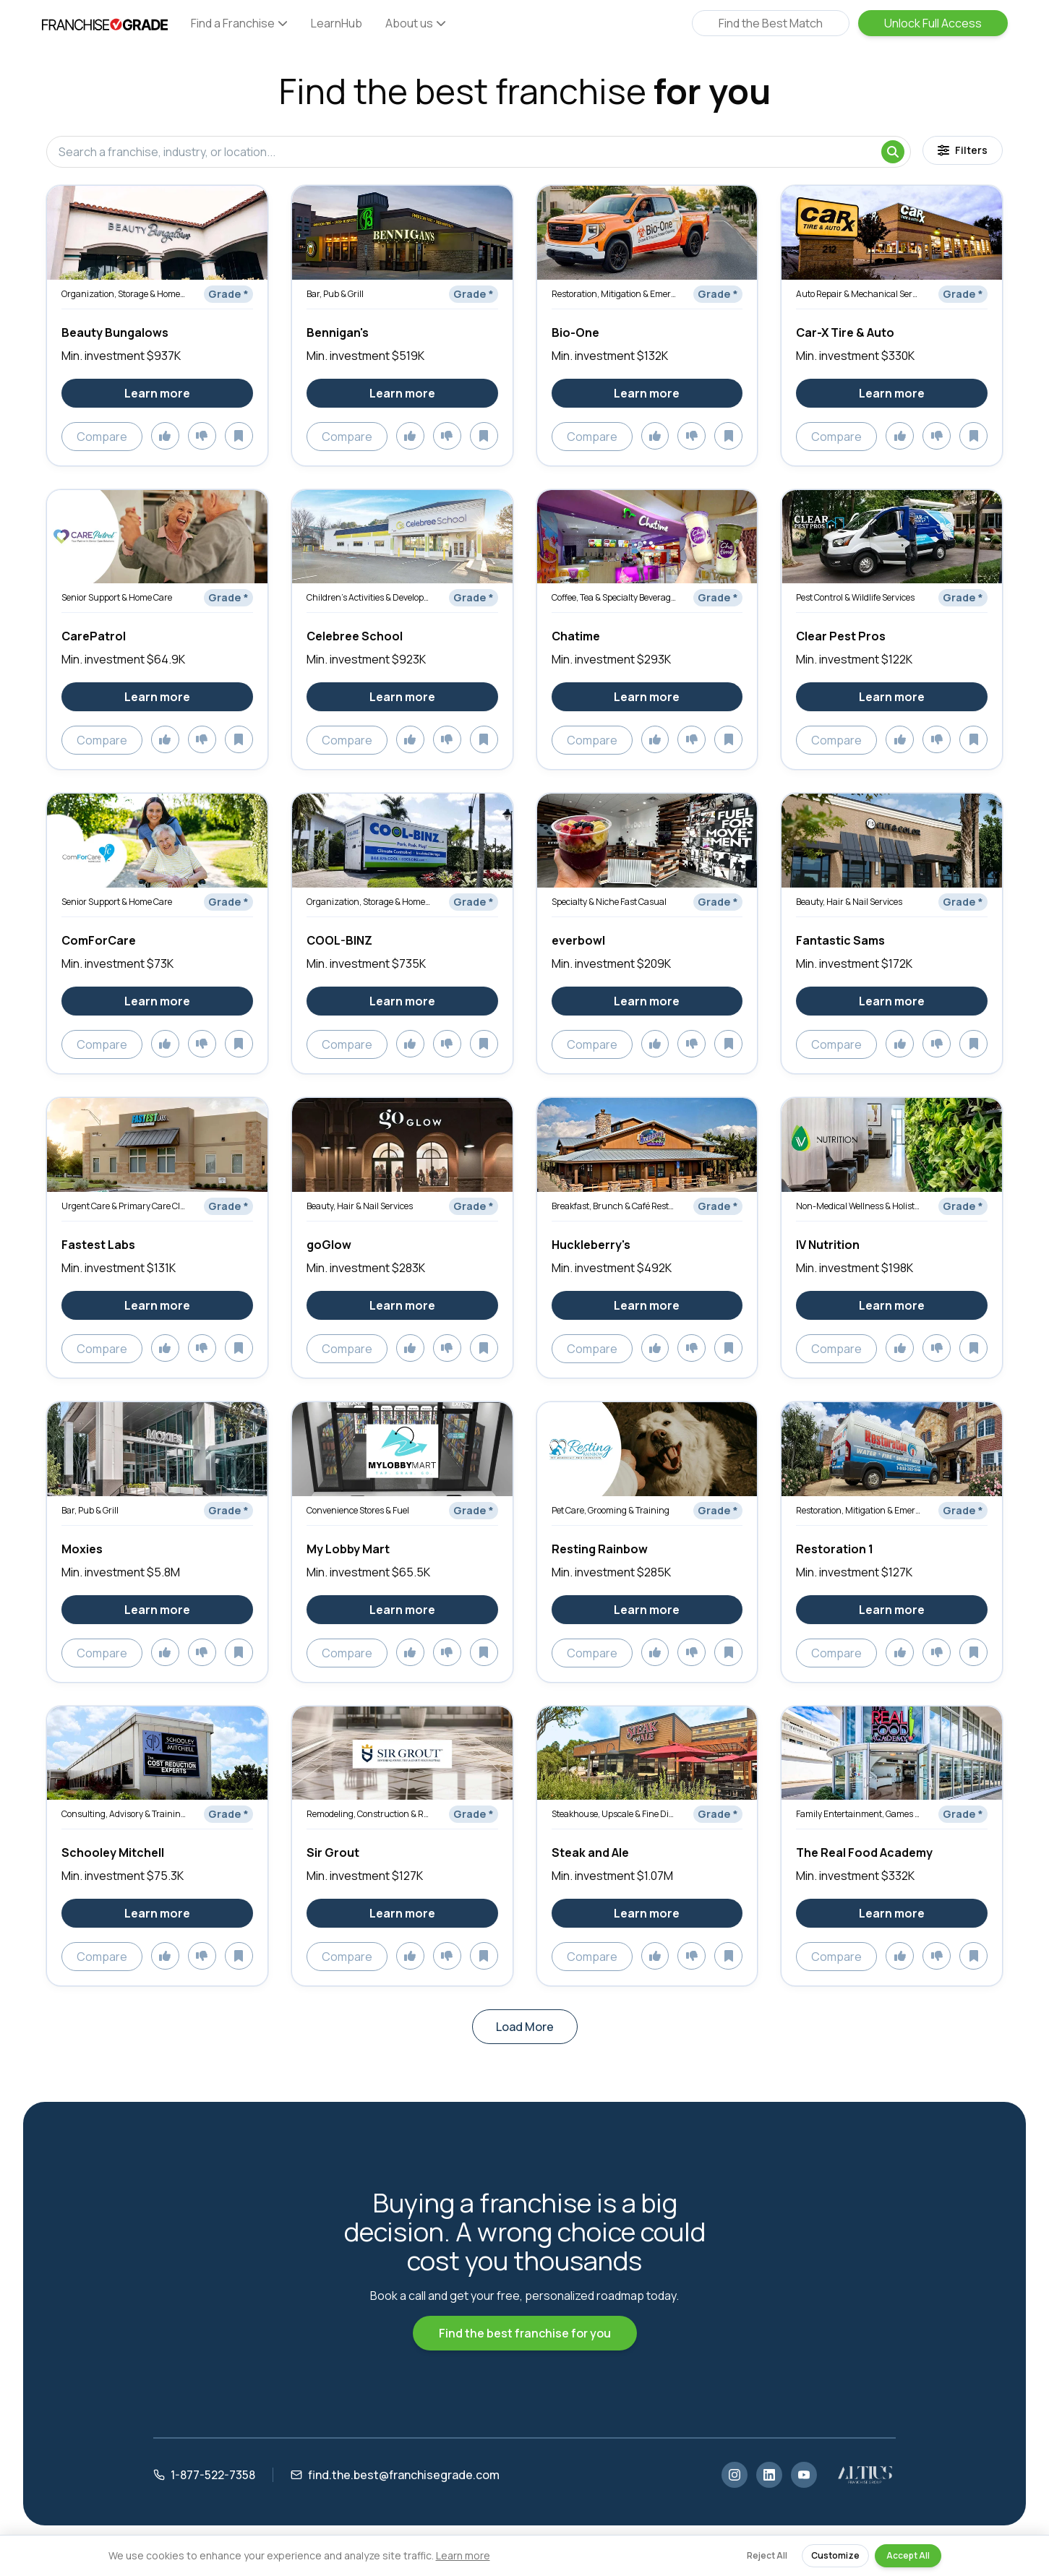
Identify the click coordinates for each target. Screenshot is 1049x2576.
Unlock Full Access (933, 23)
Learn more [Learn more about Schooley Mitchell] (157, 1913)
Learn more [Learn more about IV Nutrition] (892, 1305)
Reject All (767, 2555)
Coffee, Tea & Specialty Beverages (614, 597)
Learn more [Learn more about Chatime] (647, 697)
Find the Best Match (771, 23)
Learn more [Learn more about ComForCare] (157, 1001)
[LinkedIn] (769, 2475)
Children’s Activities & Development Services (369, 597)
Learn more (463, 2555)
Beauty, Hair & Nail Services (849, 902)
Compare (102, 437)
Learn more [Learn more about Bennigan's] (402, 393)
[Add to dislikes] (202, 436)
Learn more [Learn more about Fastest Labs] (157, 1305)
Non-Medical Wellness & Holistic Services (858, 1206)
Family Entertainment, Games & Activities (858, 1814)
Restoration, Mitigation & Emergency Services (614, 294)
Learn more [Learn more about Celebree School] (402, 697)
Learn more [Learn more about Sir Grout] (402, 1913)
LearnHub (336, 23)
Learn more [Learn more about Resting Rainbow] (647, 1610)
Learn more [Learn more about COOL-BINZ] (402, 1001)
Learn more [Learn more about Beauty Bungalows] (157, 393)
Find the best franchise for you (525, 2333)
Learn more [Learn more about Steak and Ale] (647, 1913)
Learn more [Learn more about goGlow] (402, 1305)
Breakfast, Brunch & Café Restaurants (614, 1206)
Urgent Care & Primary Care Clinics (123, 1206)
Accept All (908, 2555)
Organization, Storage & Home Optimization (123, 294)
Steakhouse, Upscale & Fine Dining (614, 1814)
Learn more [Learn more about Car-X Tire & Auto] (892, 393)
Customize (835, 2555)
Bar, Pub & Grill (335, 294)
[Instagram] (735, 2475)
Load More (525, 2027)
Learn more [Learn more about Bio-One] (647, 393)
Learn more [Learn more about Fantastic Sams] (892, 1001)
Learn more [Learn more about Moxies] (157, 1610)
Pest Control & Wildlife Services (855, 597)
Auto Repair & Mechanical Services (858, 294)
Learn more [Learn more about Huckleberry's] (647, 1305)
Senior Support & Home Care (116, 597)
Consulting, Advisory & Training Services (123, 1814)
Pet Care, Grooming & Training (610, 1510)
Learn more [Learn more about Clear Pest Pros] (892, 697)
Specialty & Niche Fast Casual (609, 902)
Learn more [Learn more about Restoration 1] (892, 1610)
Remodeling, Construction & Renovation (369, 1814)
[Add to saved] (239, 436)
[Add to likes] (165, 436)
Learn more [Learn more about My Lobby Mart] (402, 1610)
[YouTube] (804, 2475)
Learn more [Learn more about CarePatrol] (157, 697)
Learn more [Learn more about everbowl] (647, 1001)
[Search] (892, 152)
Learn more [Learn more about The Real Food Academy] (892, 1913)
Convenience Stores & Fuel (358, 1510)
